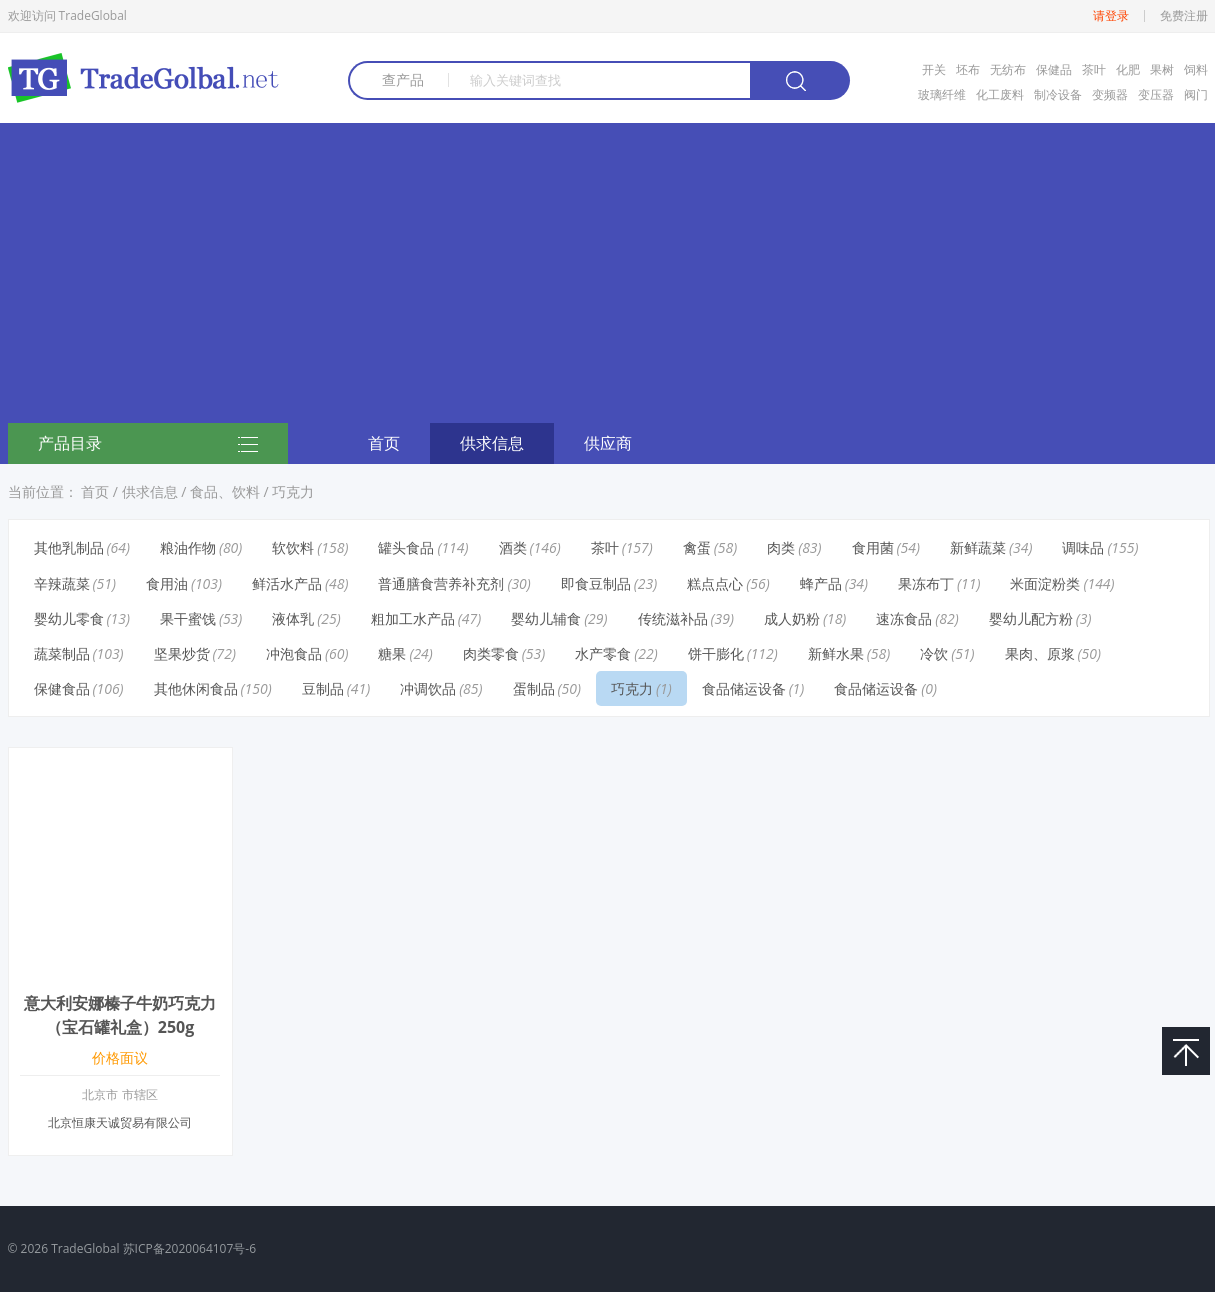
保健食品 (62, 688)
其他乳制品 (69, 547)
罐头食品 (406, 547)
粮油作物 (188, 547)
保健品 (1054, 69)
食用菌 (873, 547)
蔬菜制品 (62, 653)
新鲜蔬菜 (978, 547)
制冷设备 (1058, 94)
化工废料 (1000, 94)
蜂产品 (821, 583)
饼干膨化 (716, 653)
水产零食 (603, 653)
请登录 (1111, 16)
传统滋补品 (673, 618)
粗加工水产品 (413, 618)
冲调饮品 (428, 688)
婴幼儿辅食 (546, 618)
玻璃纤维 (942, 94)
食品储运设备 (744, 688)
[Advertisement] (608, 273)
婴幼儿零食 (69, 618)
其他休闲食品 (196, 688)
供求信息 (492, 443)
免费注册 (1184, 16)
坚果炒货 (182, 653)
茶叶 (1094, 69)
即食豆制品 (596, 583)
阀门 (1196, 94)
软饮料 (293, 547)
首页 (384, 443)
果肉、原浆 (1040, 653)
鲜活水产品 (287, 583)
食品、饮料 (225, 491)
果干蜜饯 (188, 618)
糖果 (392, 653)
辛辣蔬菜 (62, 583)
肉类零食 (491, 653)
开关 (934, 69)
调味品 (1083, 547)
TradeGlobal (85, 1248)
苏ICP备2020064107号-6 (189, 1248)
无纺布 (1008, 69)
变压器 (1156, 94)
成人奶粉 (792, 618)
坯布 (968, 69)
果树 (1162, 69)
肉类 (781, 547)
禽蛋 (697, 547)
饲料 (1196, 69)
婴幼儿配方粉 (1031, 618)
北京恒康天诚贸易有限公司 (120, 1122)
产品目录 (148, 445)
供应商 (608, 443)
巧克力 (293, 491)
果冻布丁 (926, 583)
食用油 (167, 583)
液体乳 (293, 618)
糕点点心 (715, 583)
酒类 (513, 547)
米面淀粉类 (1045, 583)
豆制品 (323, 688)
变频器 (1110, 94)
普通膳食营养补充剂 (441, 583)
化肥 (1128, 69)
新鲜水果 (836, 653)
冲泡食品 (294, 653)
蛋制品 (534, 688)
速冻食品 (904, 618)
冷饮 (934, 653)
